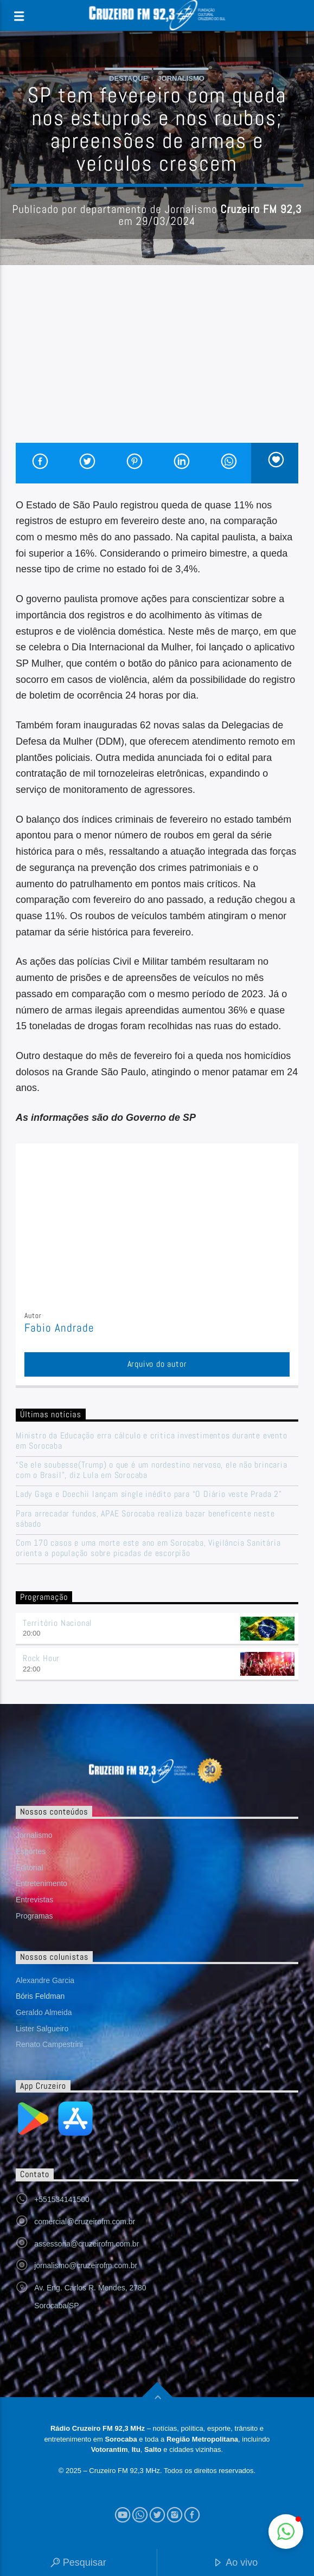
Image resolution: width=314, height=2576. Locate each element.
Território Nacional (57, 1623)
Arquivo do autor (157, 1364)
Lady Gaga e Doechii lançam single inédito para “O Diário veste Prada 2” (149, 1494)
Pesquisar (78, 2563)
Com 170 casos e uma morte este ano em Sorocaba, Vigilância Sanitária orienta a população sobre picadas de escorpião (148, 1548)
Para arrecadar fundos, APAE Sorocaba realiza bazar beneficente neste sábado (145, 1518)
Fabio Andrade (59, 1328)
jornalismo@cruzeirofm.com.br (85, 2265)
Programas (34, 1916)
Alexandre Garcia (45, 1980)
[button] (285, 2531)
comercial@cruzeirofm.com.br (84, 2221)
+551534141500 (61, 2199)
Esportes (31, 1851)
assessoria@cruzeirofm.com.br (86, 2243)
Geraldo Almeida (44, 2012)
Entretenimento (41, 1883)
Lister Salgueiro (42, 2028)
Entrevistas (34, 1899)
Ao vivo (235, 2563)
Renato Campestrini (49, 2044)
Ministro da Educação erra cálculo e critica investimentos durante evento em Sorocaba (151, 1440)
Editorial (29, 1867)
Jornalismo (180, 78)
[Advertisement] (157, 361)
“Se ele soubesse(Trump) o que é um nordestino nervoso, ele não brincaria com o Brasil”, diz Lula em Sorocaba (151, 1470)
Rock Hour (41, 1658)
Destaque (128, 78)
